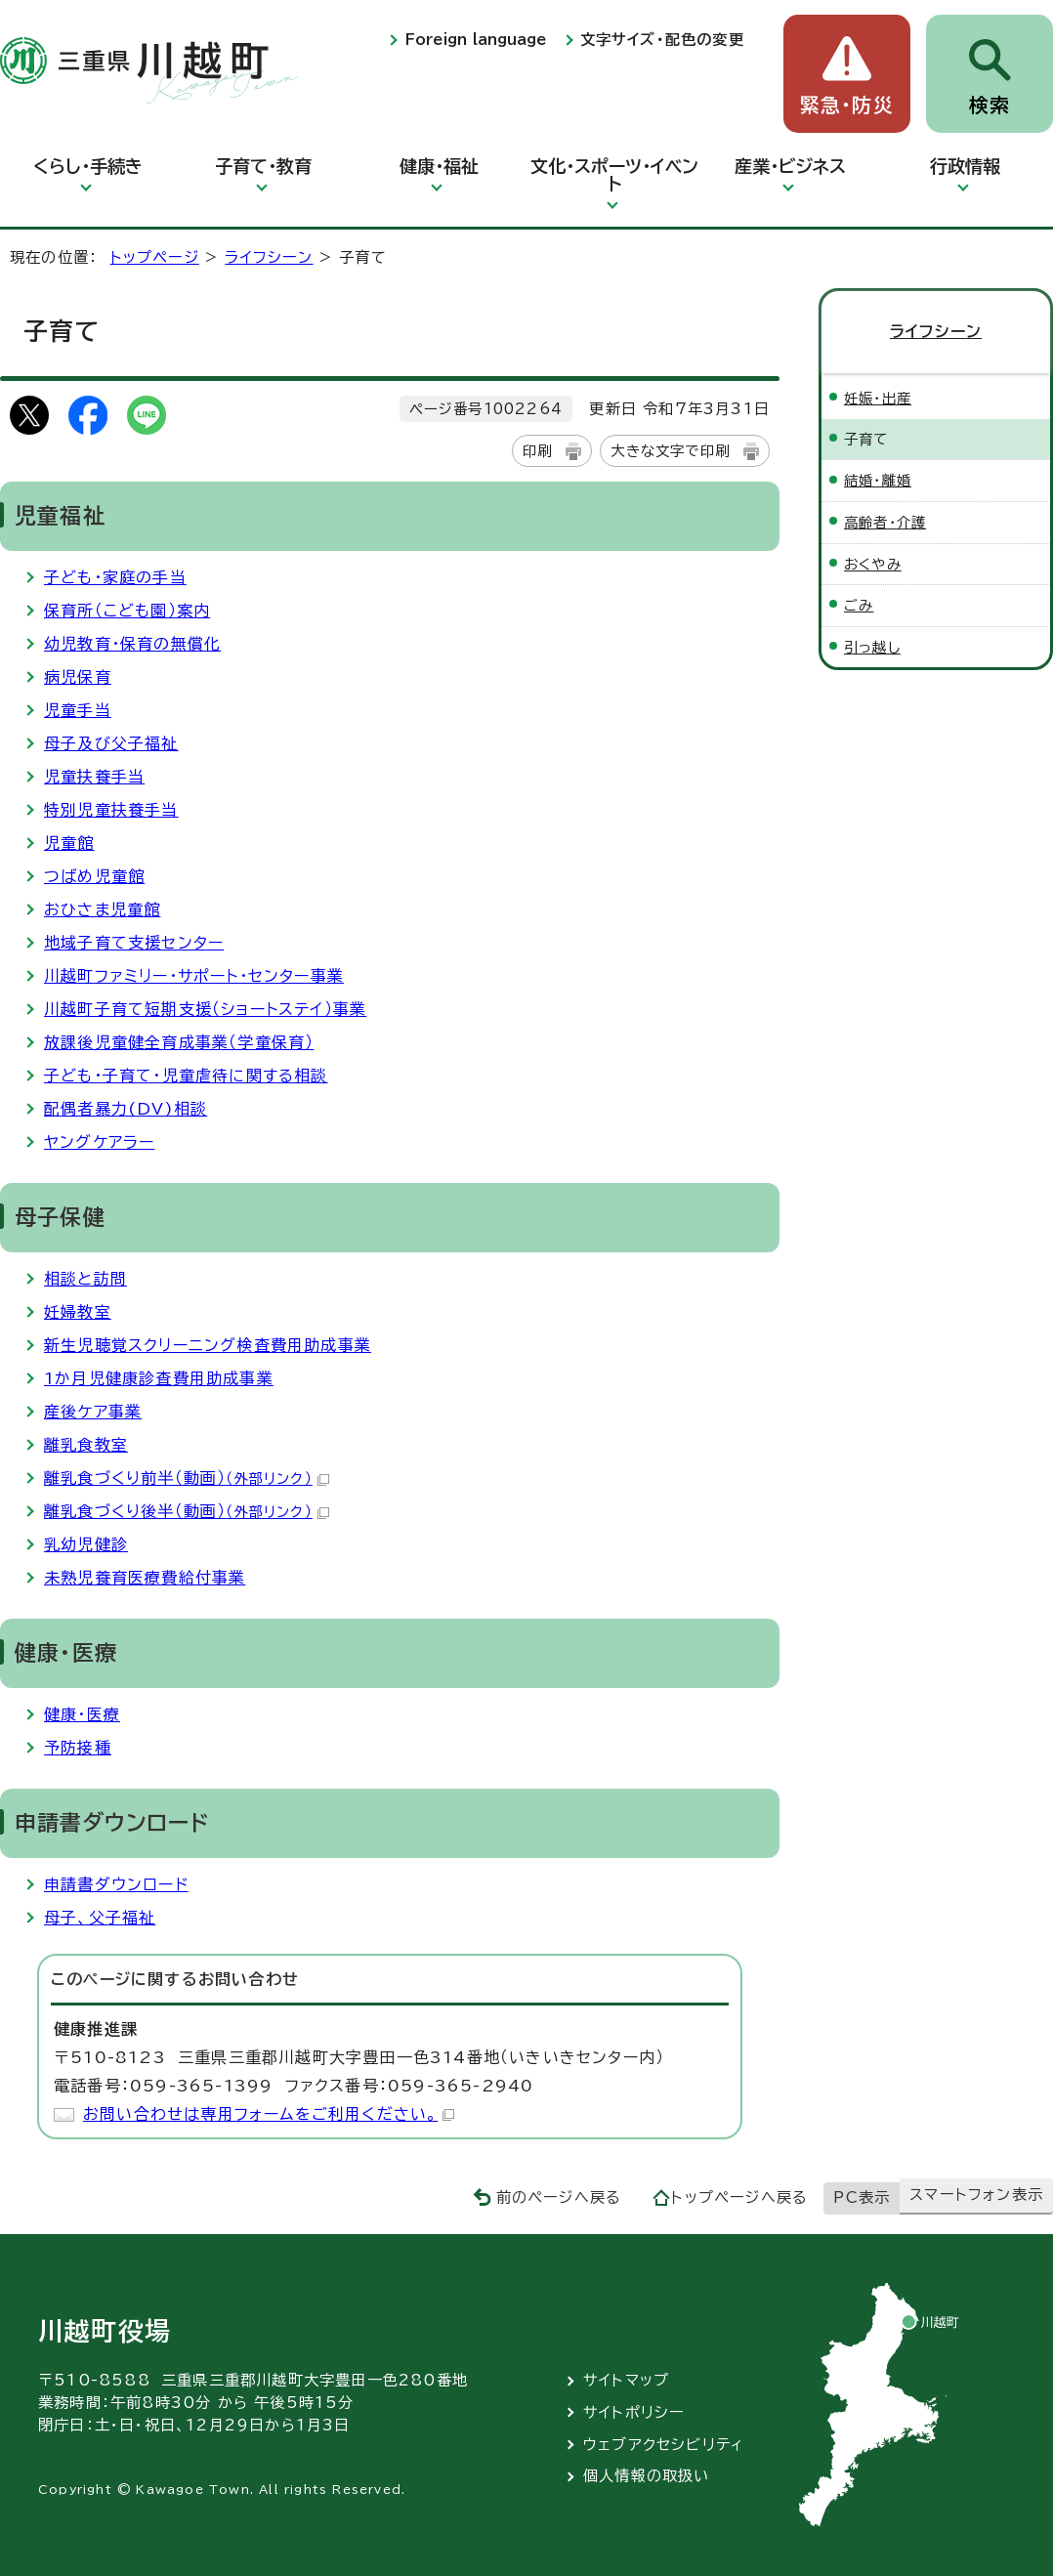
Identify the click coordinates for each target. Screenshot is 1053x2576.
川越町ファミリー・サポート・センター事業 (194, 976)
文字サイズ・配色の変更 (662, 39)
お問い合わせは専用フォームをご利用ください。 (268, 2114)
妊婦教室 (77, 1312)
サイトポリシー (634, 2412)
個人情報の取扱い (646, 2476)
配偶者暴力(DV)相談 (125, 1109)
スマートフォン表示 (976, 2194)
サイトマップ (626, 2380)
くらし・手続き (88, 166)
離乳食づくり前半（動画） (186, 1478)
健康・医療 (82, 1714)
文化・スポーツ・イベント (614, 174)
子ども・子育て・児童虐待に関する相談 (186, 1075)
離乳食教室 (86, 1445)
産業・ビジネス (790, 166)
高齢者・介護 (885, 522)
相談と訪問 (85, 1279)
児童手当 (77, 710)
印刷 (537, 450)
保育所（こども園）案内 (127, 610)
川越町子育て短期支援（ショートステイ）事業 (205, 1009)
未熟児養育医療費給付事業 (144, 1577)
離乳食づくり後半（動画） (186, 1511)
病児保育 (77, 677)
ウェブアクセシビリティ (663, 2444)
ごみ (858, 605)
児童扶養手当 (94, 776)
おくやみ (873, 564)
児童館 (69, 843)
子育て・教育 (263, 166)
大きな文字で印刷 (670, 450)
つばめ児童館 (94, 876)
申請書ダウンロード (116, 1884)
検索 (989, 105)
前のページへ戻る (559, 2197)
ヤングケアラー (99, 1142)
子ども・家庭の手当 (115, 577)
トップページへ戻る (739, 2197)
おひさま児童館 (102, 909)
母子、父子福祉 (99, 1917)
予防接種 (77, 1747)
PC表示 (861, 2197)
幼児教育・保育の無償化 (132, 644)
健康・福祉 (439, 166)
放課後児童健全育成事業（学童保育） (179, 1042)
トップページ (154, 257)
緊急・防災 (847, 105)
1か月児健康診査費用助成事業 (159, 1378)
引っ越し (872, 647)
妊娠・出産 (877, 398)
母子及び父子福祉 (111, 743)
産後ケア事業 (93, 1411)
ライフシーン (269, 257)
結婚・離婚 (877, 480)
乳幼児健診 (86, 1544)
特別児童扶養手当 (111, 810)
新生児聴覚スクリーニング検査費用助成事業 (207, 1345)
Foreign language (475, 39)
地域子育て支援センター (134, 942)
